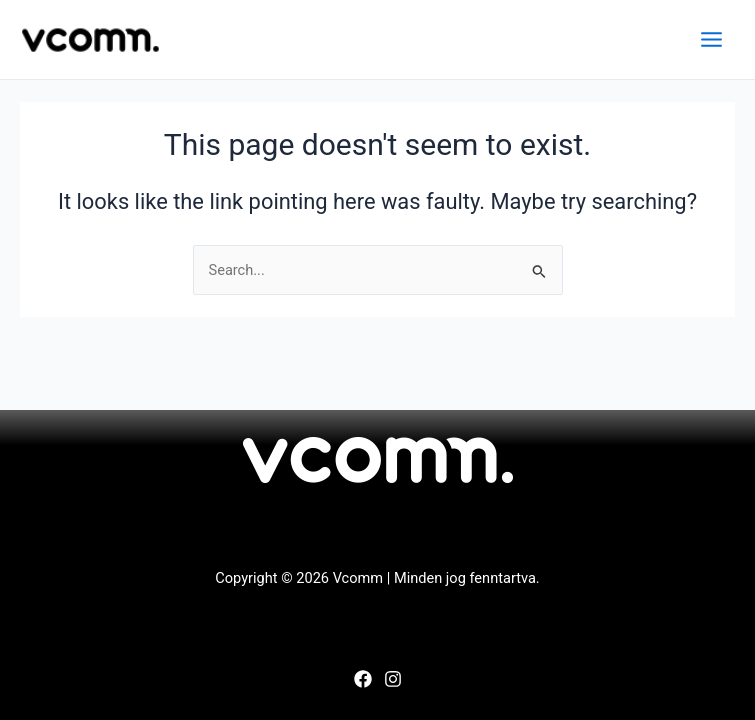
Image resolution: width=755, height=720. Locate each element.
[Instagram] (393, 679)
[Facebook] (363, 679)
